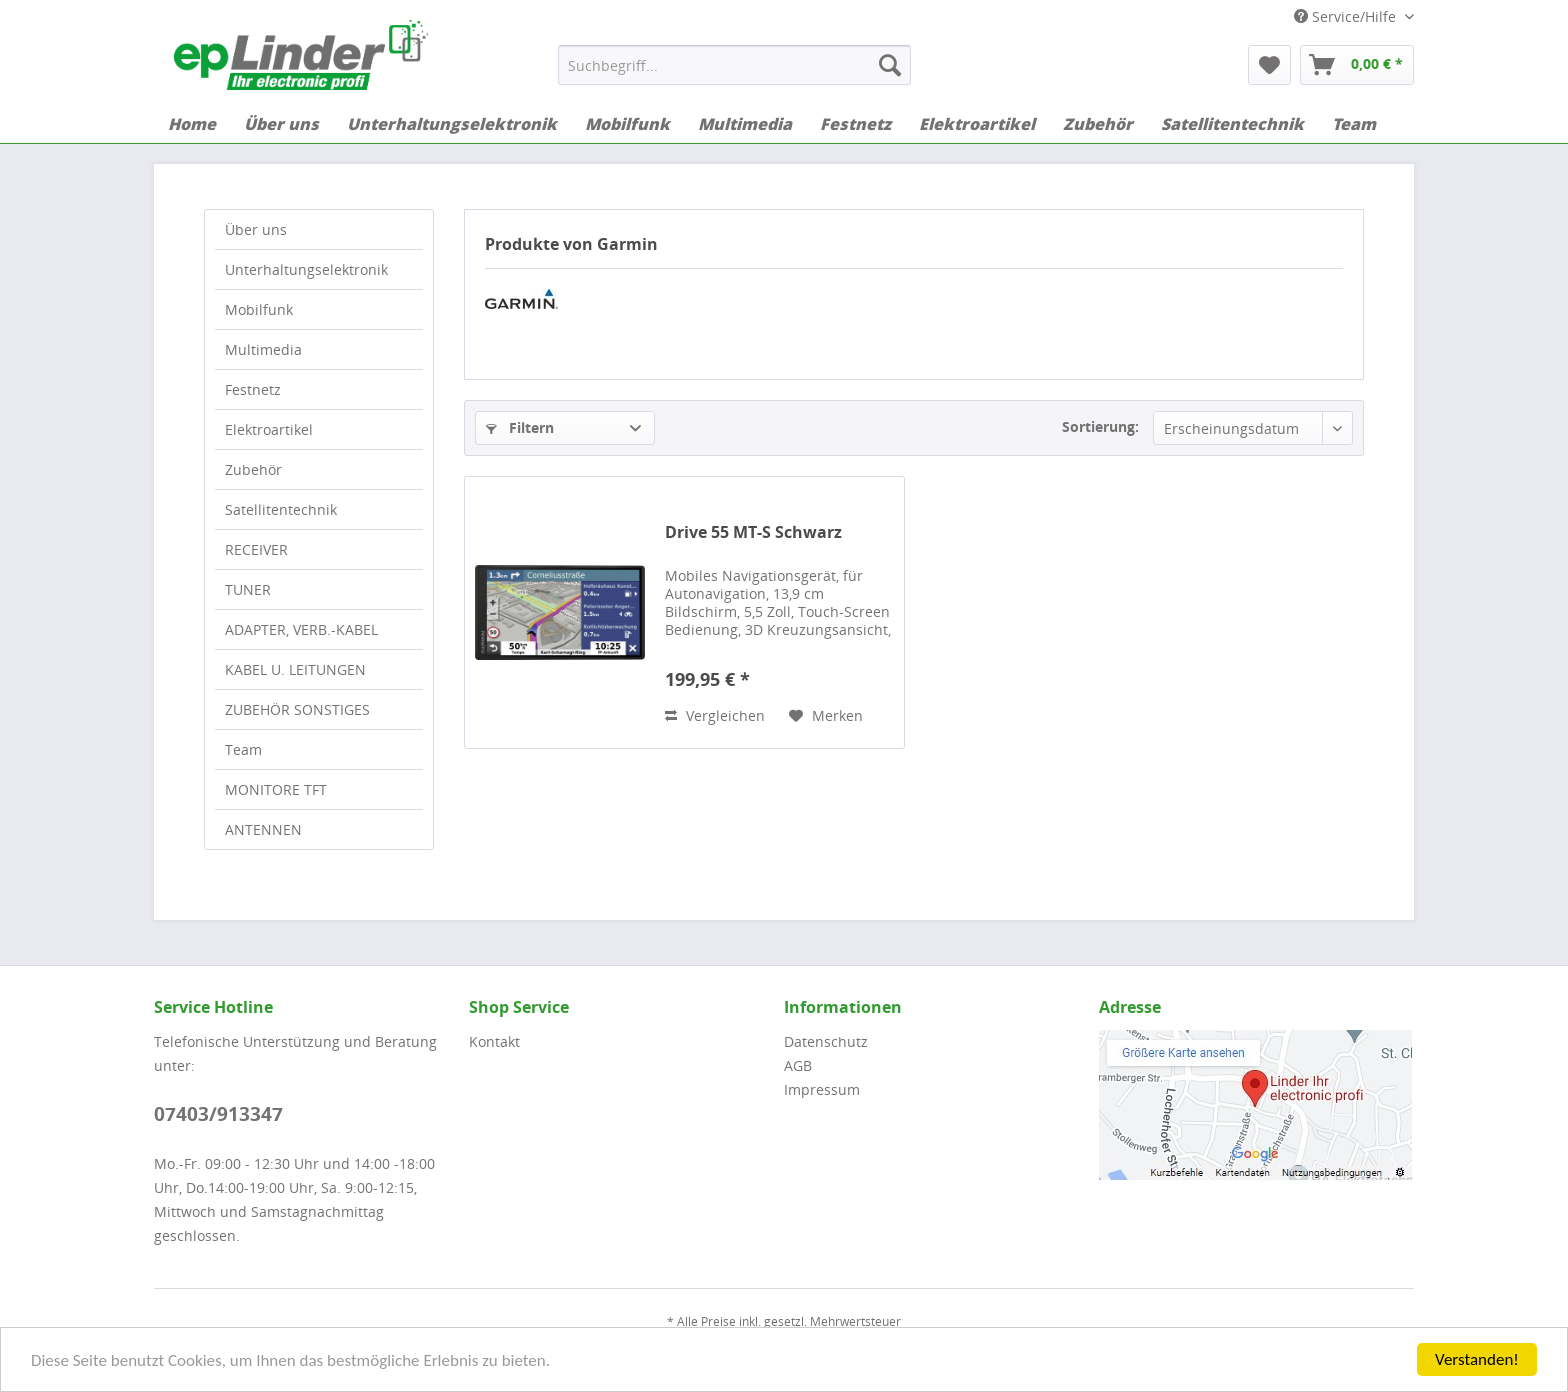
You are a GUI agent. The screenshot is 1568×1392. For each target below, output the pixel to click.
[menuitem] (734, 65)
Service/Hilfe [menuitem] (1347, 16)
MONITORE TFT (276, 789)
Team (243, 749)
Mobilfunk (259, 309)
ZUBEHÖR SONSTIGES (297, 709)
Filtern (520, 427)
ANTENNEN (263, 829)
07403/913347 (218, 1114)
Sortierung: (1100, 426)
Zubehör (253, 469)
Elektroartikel (269, 429)
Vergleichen (715, 715)
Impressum (822, 1089)
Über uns (256, 229)
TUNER (248, 589)
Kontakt (494, 1041)
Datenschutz (826, 1041)
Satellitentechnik (281, 509)
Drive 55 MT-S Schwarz (753, 532)
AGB (798, 1065)
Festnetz (253, 389)
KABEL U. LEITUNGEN (295, 669)
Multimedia (263, 349)
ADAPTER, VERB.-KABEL (301, 629)
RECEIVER (256, 549)
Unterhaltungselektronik (306, 269)
